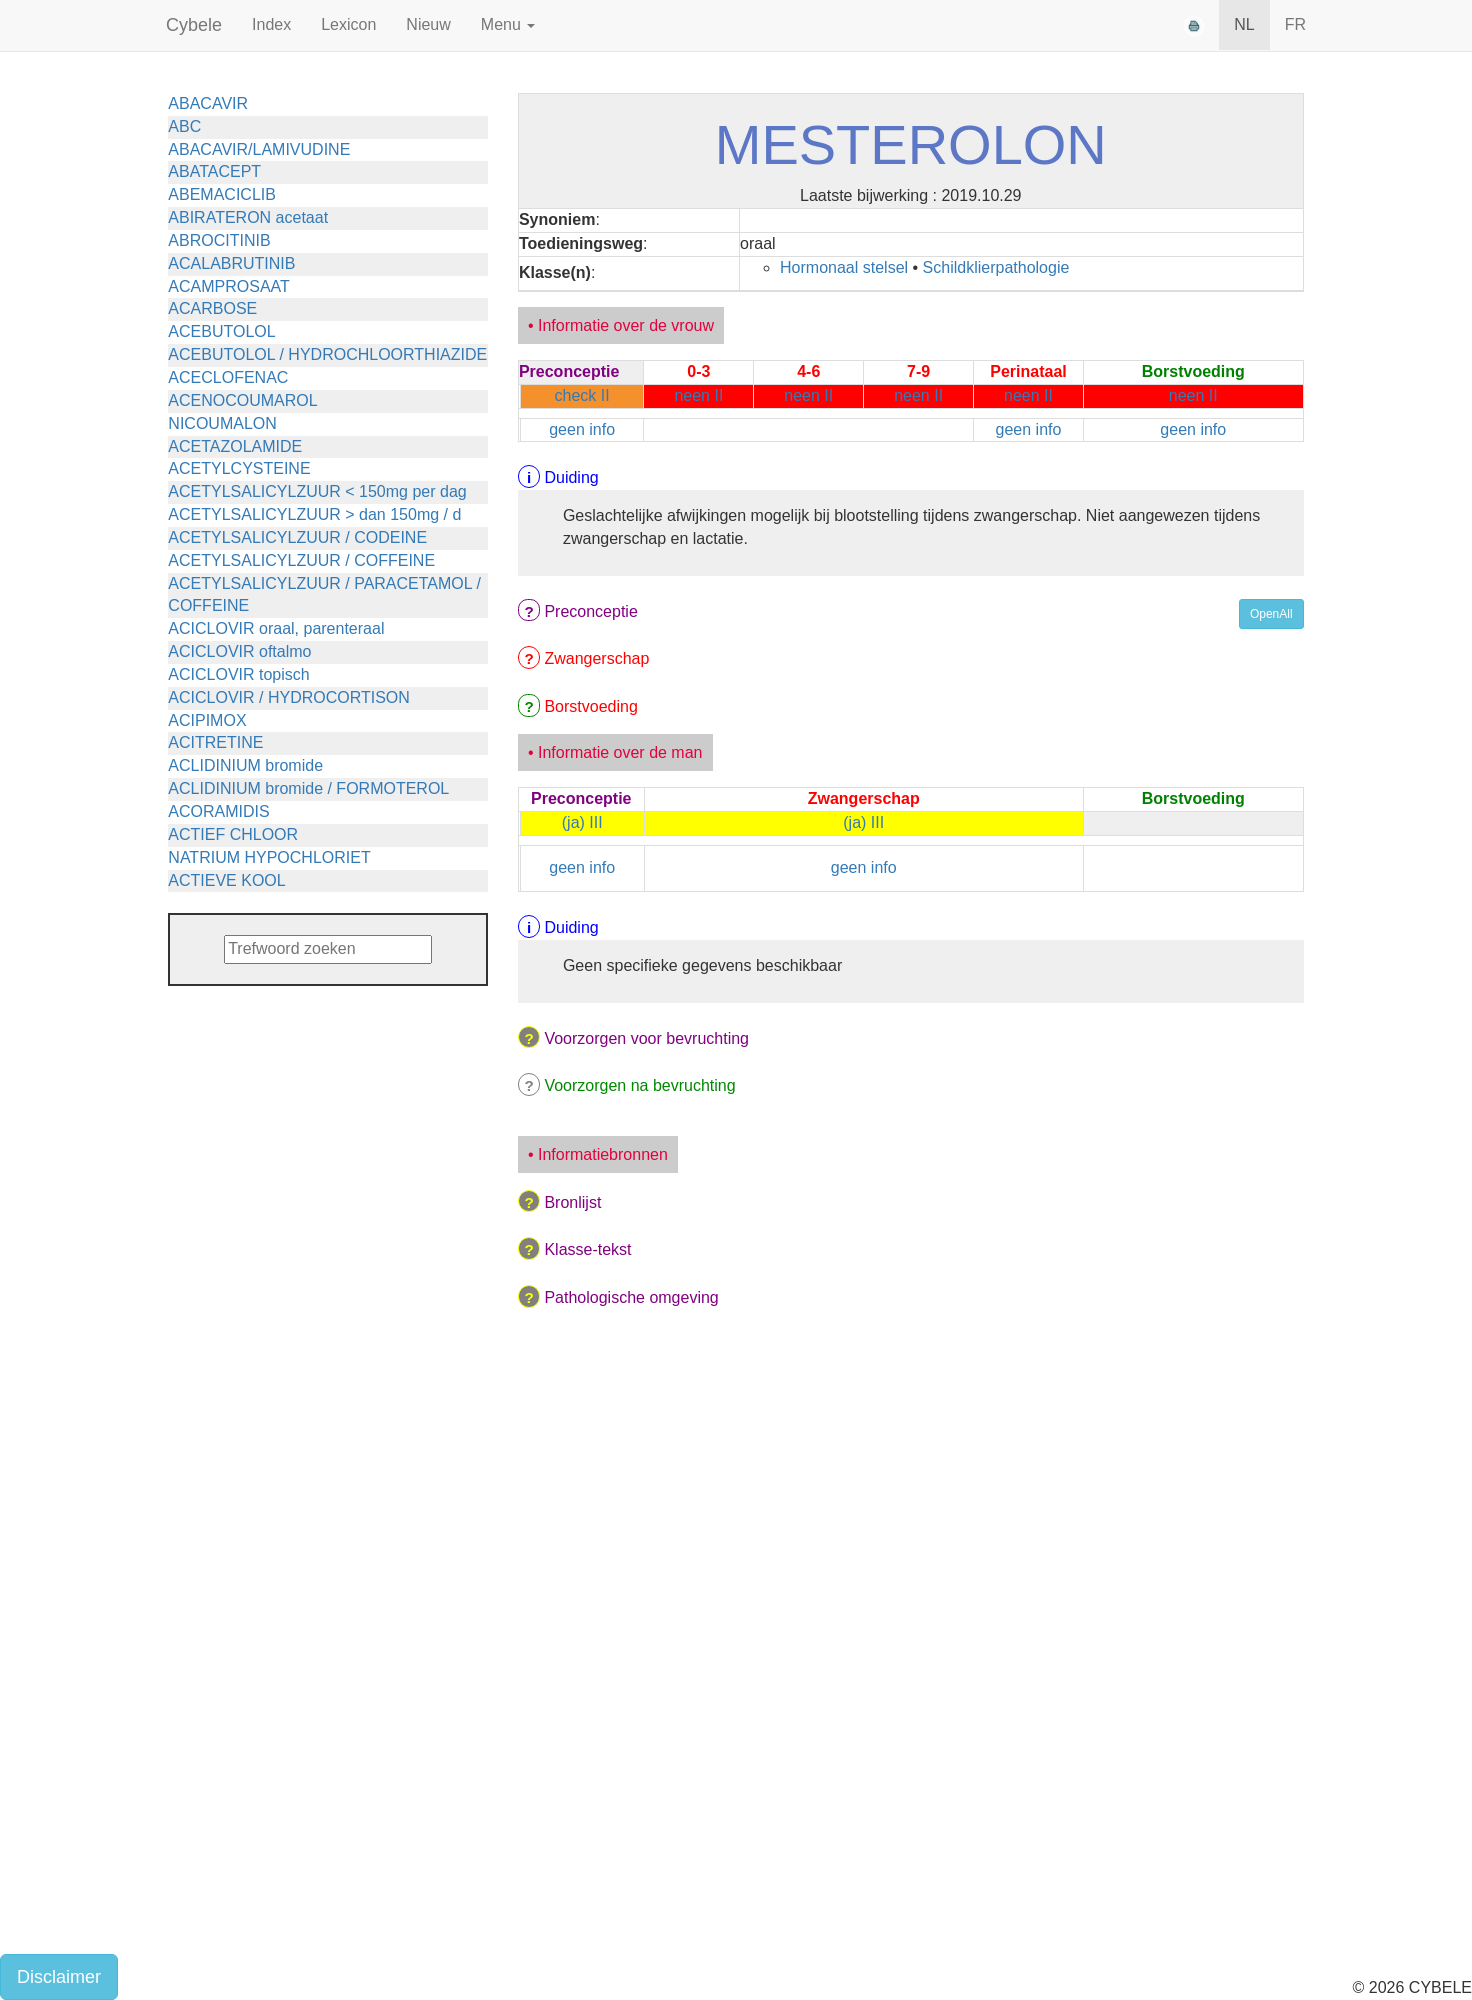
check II (582, 395)
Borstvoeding (590, 706)
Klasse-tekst (587, 1249)
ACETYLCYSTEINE (239, 468)
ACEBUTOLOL (221, 331)
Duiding (571, 477)
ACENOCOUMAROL (242, 400)
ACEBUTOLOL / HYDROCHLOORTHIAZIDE (327, 354)
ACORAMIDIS (218, 811)
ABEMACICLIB (222, 194)
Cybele (194, 25)
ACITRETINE (215, 742)
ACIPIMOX (207, 720)
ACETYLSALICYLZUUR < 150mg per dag (317, 491)
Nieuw (428, 24)
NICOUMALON (222, 423)
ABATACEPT (214, 171)
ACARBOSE (212, 308)
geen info (582, 429)
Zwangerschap (596, 658)
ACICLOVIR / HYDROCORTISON (289, 697)
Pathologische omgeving (631, 1297)
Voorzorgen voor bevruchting (646, 1038)
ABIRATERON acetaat (248, 217)
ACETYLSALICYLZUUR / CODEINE (297, 537)
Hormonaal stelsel (844, 267)
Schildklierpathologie (996, 267)
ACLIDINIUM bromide (245, 765)
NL (1244, 24)
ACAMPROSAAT (229, 286)
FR (1295, 24)
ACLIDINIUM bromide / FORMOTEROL (308, 788)
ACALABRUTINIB (231, 263)
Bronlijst (572, 1202)
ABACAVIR (208, 103)
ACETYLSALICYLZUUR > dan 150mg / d (314, 514)
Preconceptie (590, 611)
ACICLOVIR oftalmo (239, 651)
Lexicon (348, 24)
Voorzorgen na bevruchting (639, 1085)
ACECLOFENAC (228, 377)
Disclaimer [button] (59, 1977)
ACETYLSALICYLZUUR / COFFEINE (301, 560)
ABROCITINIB (219, 240)
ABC (184, 126)
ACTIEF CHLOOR (233, 834)
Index (271, 24)
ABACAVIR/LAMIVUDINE (259, 149)
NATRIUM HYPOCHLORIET (269, 857)
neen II (698, 395)
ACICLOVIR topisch (238, 674)
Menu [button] (508, 24)
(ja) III (582, 822)
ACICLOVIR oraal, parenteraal (276, 628)
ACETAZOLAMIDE (235, 446)
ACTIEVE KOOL (226, 880)
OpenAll (1271, 614)
